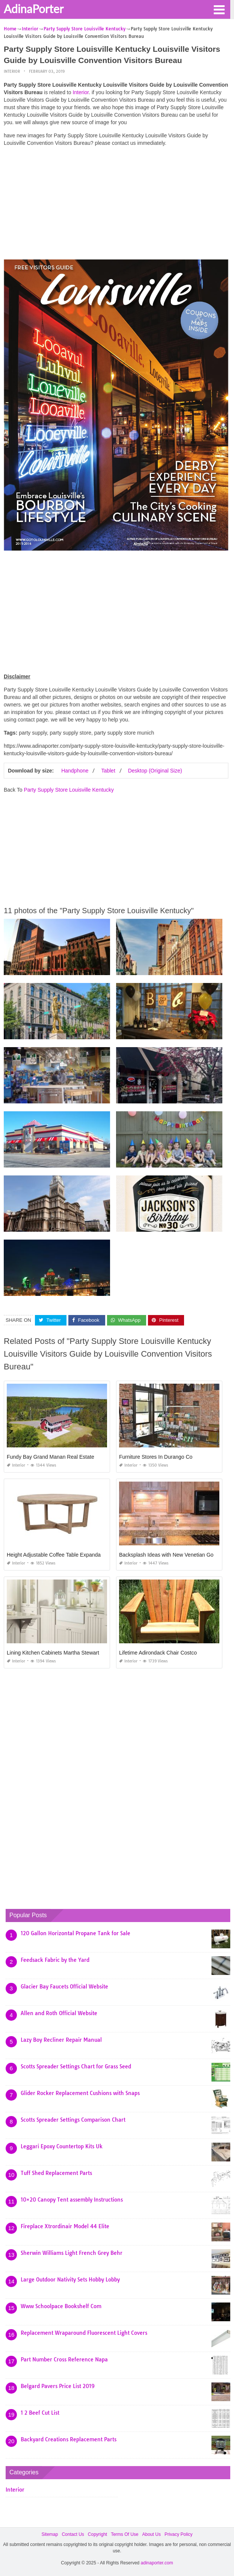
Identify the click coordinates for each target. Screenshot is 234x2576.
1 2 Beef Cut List (40, 2412)
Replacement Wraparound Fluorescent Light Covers (84, 2333)
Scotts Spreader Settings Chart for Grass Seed (76, 2066)
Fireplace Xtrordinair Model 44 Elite (65, 2226)
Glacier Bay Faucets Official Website (64, 1986)
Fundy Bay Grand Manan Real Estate (50, 1457)
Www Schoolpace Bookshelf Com (61, 2306)
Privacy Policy (179, 2534)
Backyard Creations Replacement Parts (68, 2439)
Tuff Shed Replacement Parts (56, 2173)
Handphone (74, 771)
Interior (12, 71)
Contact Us (73, 2534)
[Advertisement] (116, 204)
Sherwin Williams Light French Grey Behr (71, 2253)
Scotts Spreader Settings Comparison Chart (73, 2119)
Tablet (108, 771)
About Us (151, 2534)
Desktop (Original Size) (155, 771)
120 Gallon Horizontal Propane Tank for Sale (75, 1933)
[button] (219, 9)
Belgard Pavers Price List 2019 (58, 2386)
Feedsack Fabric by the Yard (55, 1960)
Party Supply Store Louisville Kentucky (69, 790)
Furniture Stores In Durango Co (155, 1457)
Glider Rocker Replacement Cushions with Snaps (80, 2093)
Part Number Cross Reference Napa (64, 2359)
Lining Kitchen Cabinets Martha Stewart (53, 1653)
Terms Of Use (124, 2534)
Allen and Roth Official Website (59, 2013)
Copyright (97, 2534)
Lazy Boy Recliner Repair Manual (61, 2039)
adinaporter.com (157, 2562)
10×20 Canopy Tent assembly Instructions (72, 2199)
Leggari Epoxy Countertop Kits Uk (62, 2146)
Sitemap (49, 2534)
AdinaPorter (33, 8)
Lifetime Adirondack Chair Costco (158, 1653)
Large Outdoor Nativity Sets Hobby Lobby (70, 2279)
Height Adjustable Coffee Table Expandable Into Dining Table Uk (81, 1555)
